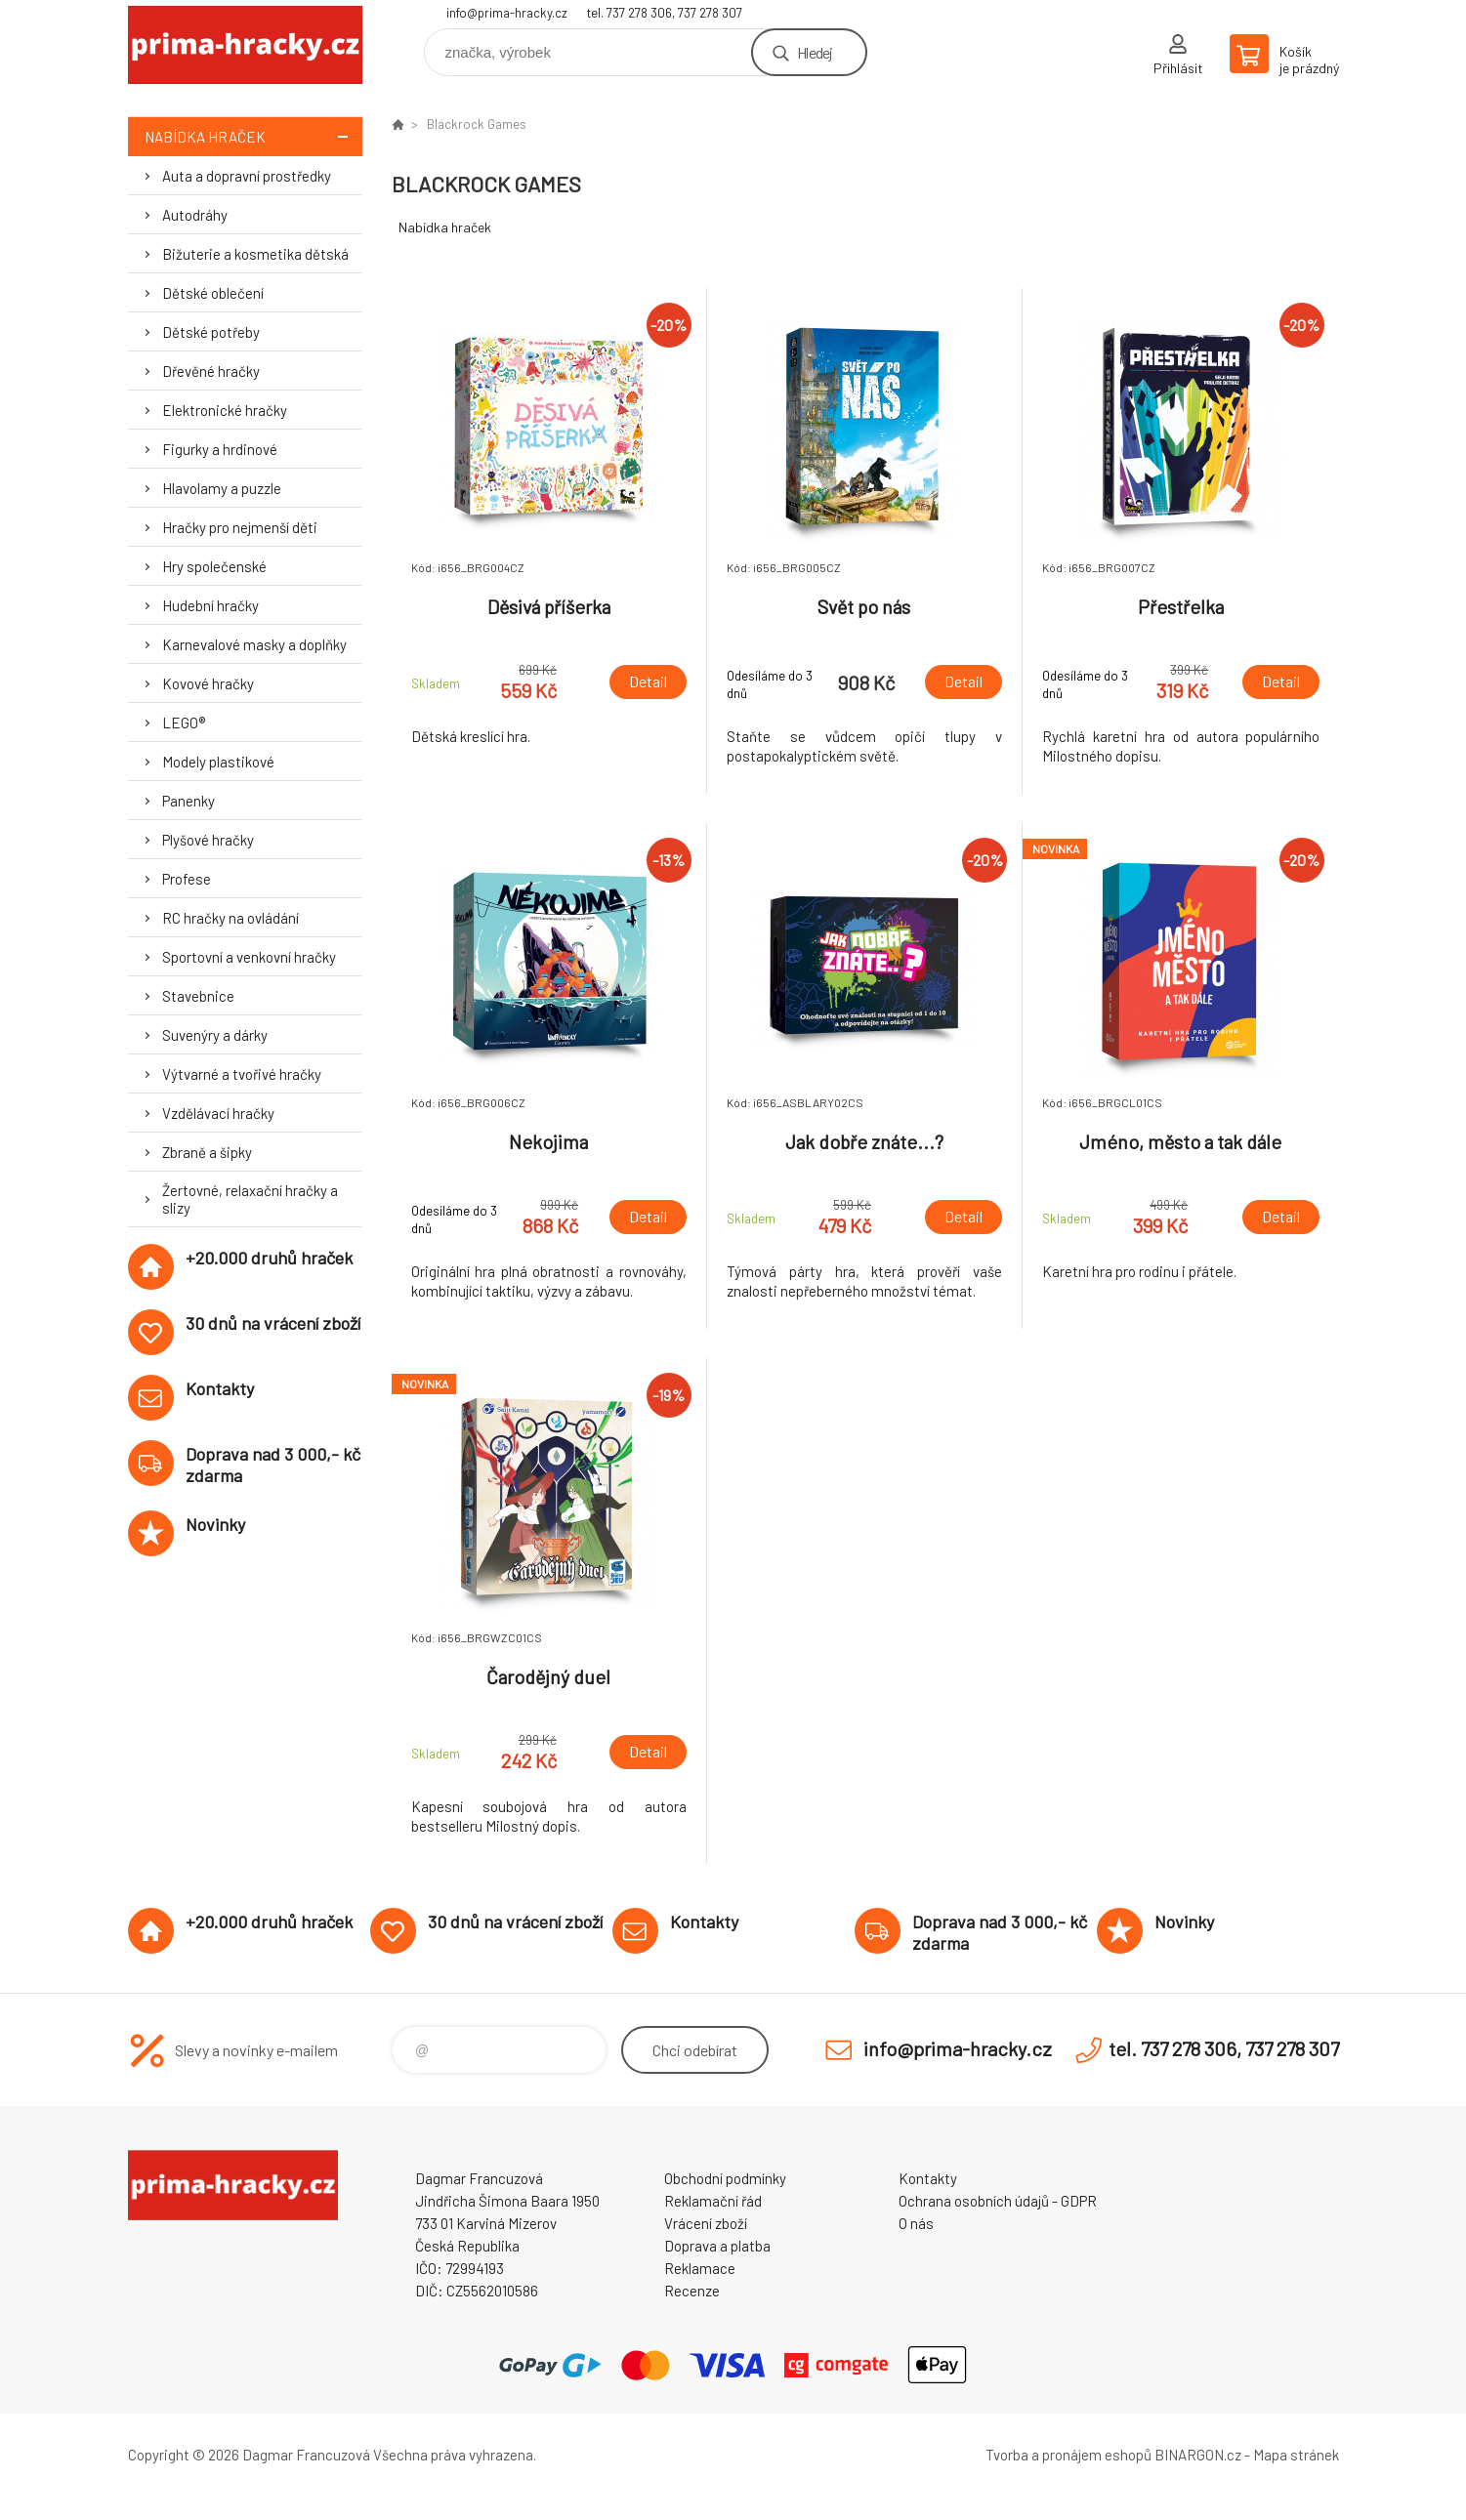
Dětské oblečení (213, 293)
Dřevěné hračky (211, 371)
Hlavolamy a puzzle (221, 488)
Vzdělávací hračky (218, 1113)
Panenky (188, 800)
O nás (916, 2223)
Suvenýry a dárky (215, 1035)
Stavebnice (198, 996)
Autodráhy (195, 215)
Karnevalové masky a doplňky (254, 644)
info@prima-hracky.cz (506, 13)
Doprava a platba (717, 2245)
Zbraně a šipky (207, 1152)
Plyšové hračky (208, 839)
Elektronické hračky (224, 410)
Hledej (814, 52)
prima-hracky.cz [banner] (245, 45)
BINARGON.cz (1197, 2454)
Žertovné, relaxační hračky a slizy (250, 1199)
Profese (186, 879)
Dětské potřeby (211, 332)
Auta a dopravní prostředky (246, 176)
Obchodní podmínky (725, 2178)
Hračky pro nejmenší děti (239, 527)
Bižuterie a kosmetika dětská (255, 254)
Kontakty (928, 2178)
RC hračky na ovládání (230, 918)
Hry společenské (214, 566)
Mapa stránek (1296, 2454)
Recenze (692, 2290)
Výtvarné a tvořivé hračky (241, 1074)
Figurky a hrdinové (219, 449)
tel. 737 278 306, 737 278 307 (664, 13)
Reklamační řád (713, 2201)
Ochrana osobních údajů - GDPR (998, 2201)
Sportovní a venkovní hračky (249, 957)
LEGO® (183, 722)
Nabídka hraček (253, 136)
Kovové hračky (208, 683)
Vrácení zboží (705, 2223)
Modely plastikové (218, 761)
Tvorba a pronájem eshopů (1068, 2454)
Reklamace (699, 2268)
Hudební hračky (210, 605)
